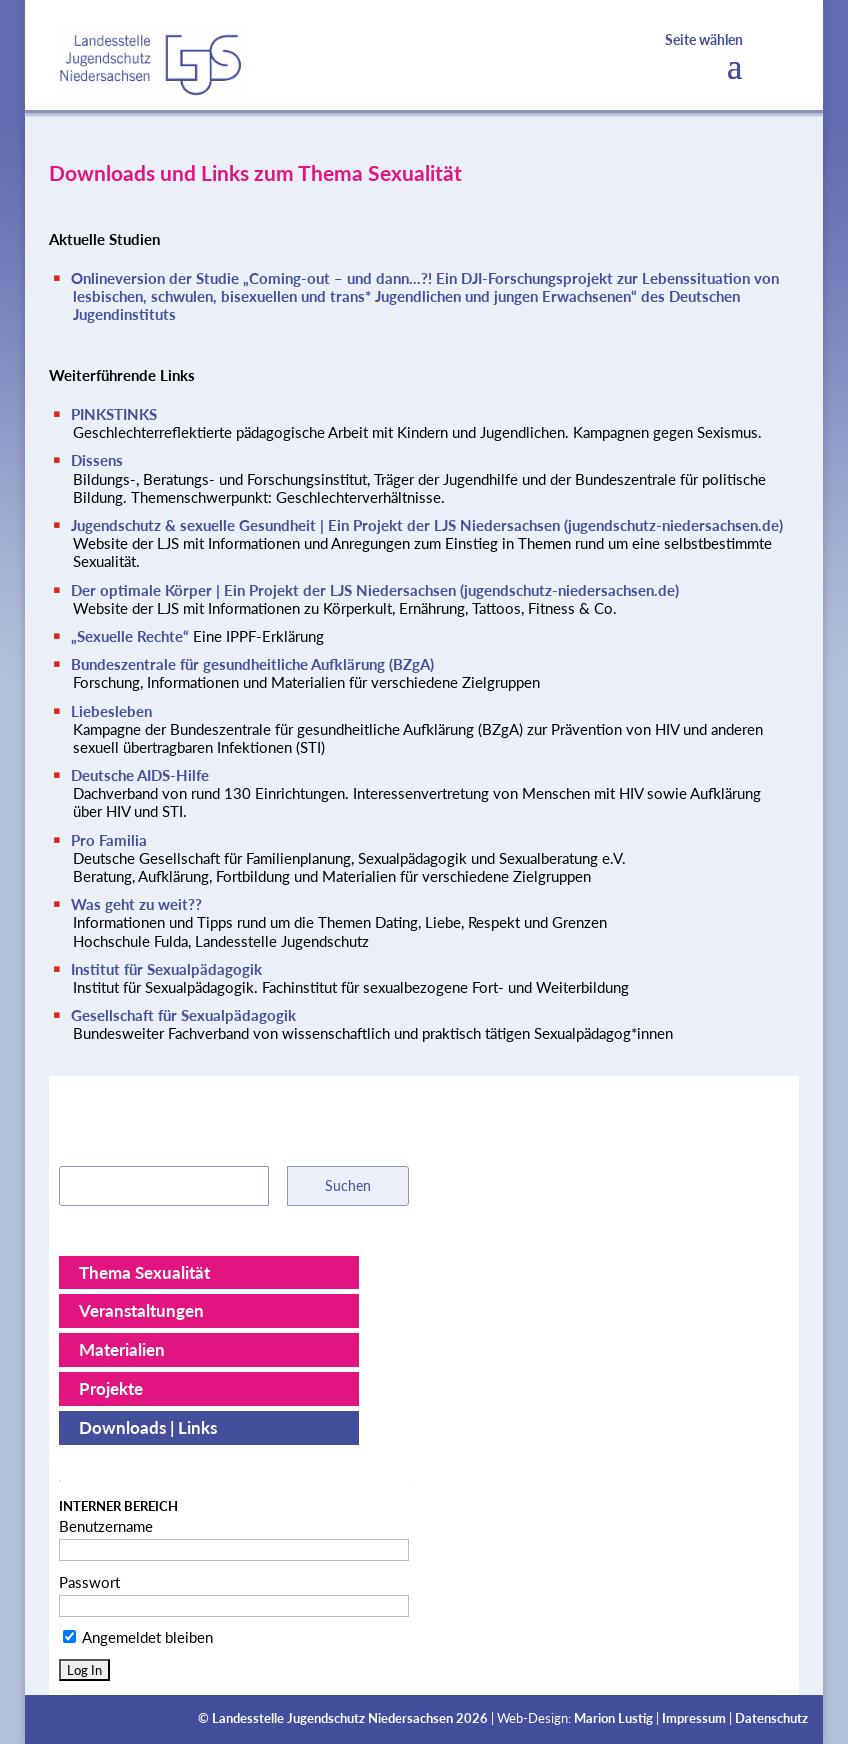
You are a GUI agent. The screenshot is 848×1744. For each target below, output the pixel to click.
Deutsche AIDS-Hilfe (140, 775)
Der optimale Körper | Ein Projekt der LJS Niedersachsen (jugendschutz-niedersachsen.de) (375, 590)
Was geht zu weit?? (136, 904)
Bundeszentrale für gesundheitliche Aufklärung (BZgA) (252, 664)
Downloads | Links (148, 1427)
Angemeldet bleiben (138, 1637)
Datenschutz (771, 1718)
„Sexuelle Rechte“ (132, 636)
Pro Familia (109, 840)
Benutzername (106, 1526)
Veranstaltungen (141, 1310)
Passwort (89, 1582)
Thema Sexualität (144, 1272)
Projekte (111, 1388)
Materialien (122, 1349)
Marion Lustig (613, 1718)
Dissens (97, 460)
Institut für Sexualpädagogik (166, 969)
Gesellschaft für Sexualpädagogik (183, 1015)
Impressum (694, 1718)
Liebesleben (111, 711)
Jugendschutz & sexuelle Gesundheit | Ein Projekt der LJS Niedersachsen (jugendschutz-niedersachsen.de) (427, 525)
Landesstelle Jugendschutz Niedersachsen (332, 1718)
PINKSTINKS (114, 414)
